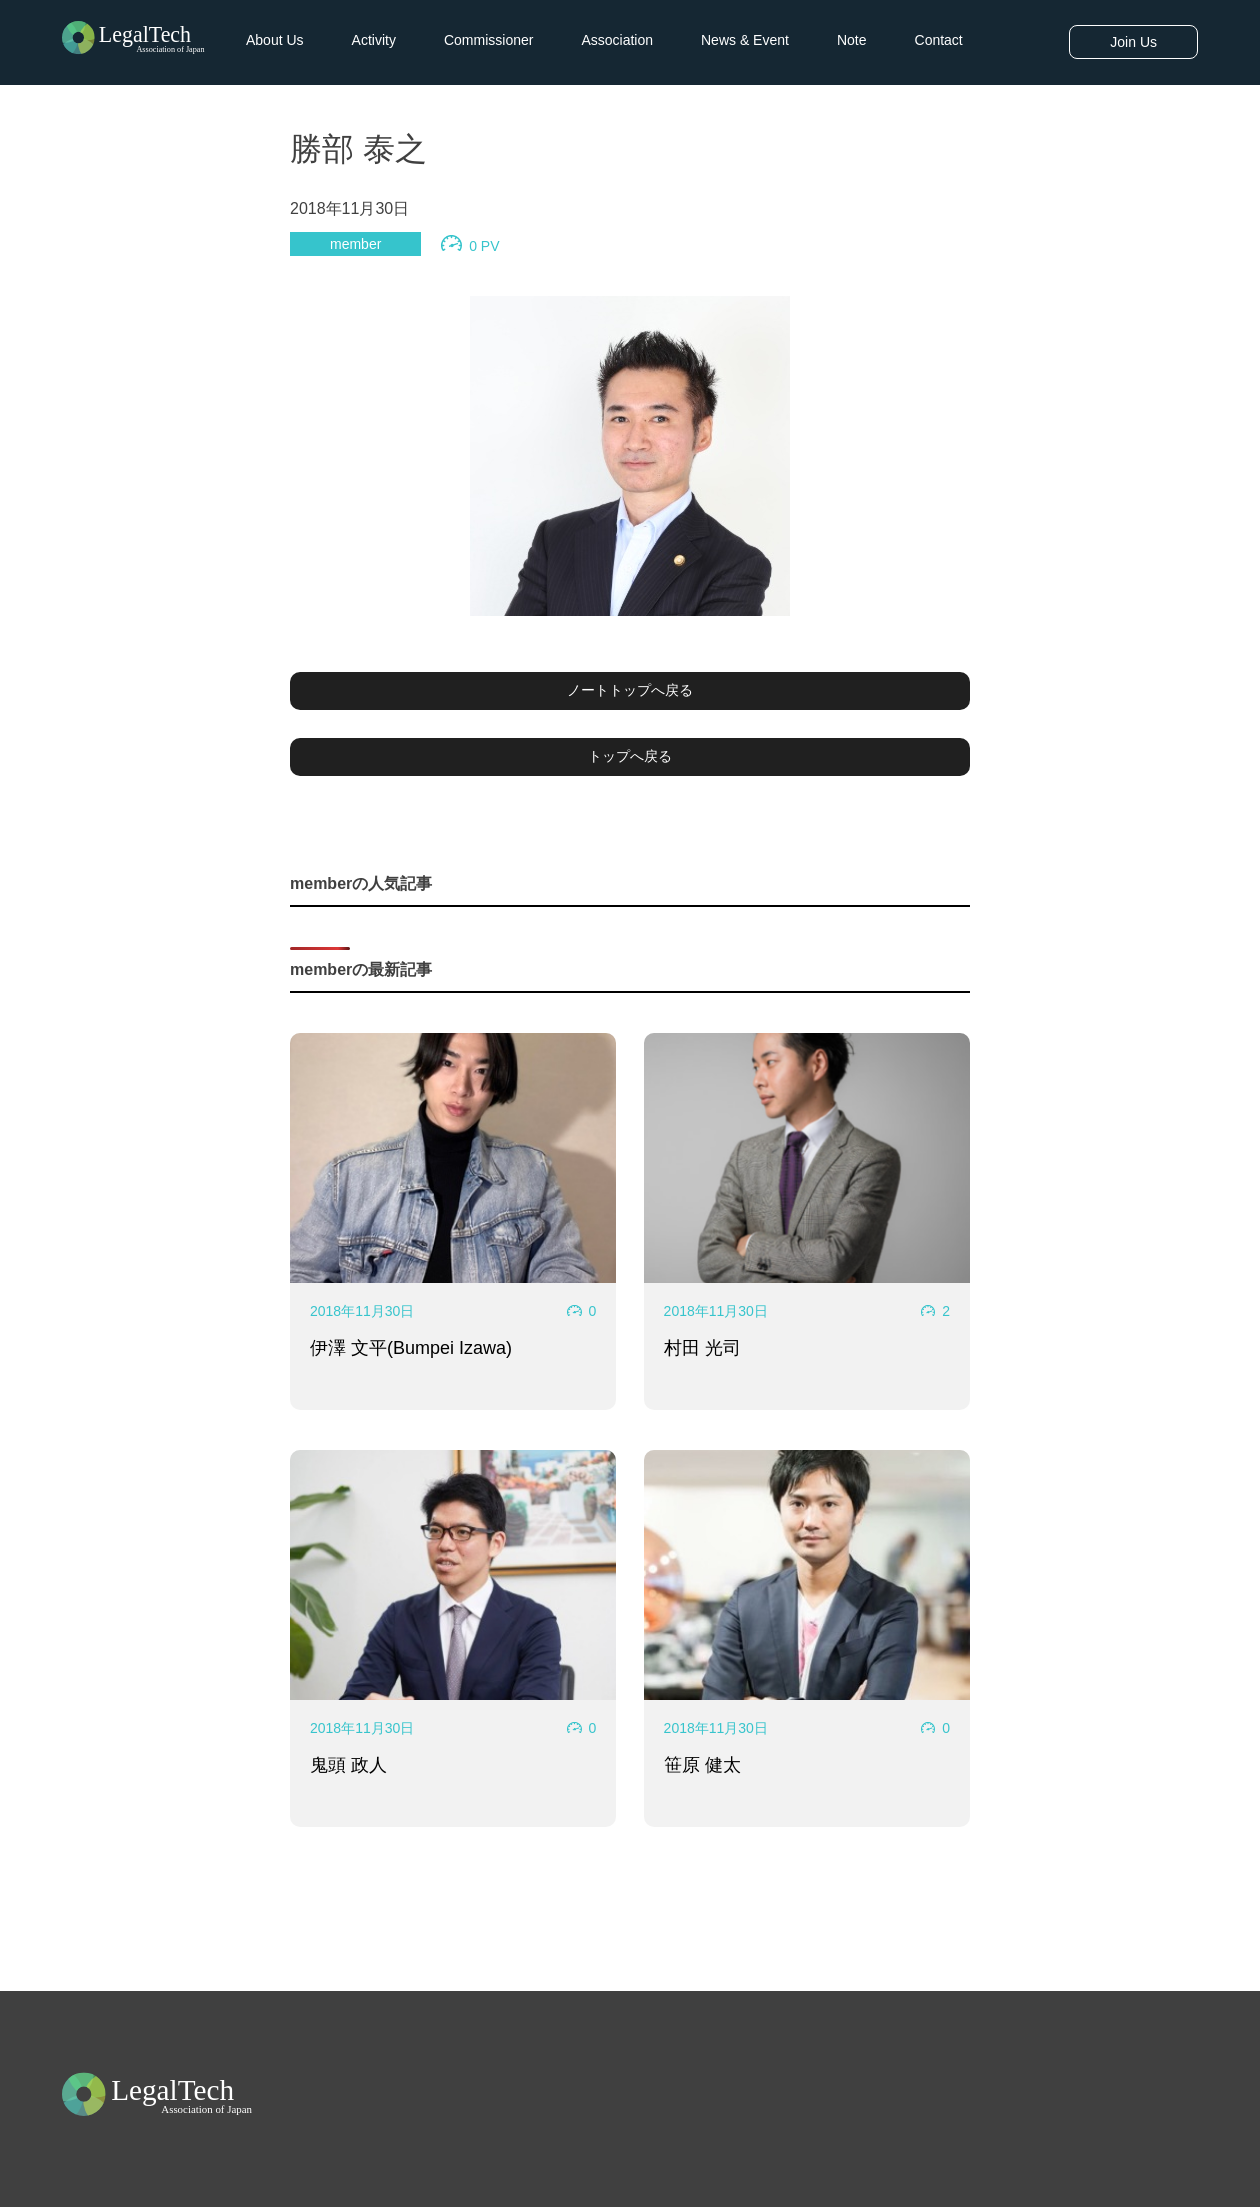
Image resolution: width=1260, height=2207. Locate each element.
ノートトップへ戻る (630, 690)
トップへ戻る (630, 756)
